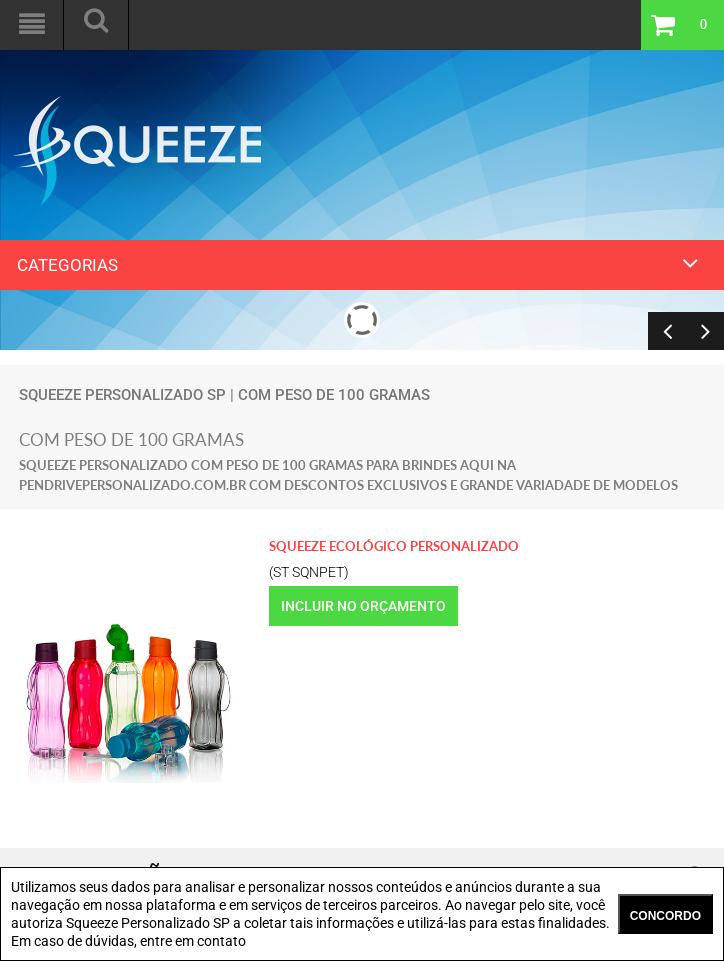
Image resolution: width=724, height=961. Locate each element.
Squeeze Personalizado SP (122, 395)
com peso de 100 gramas (334, 395)
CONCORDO (665, 916)
